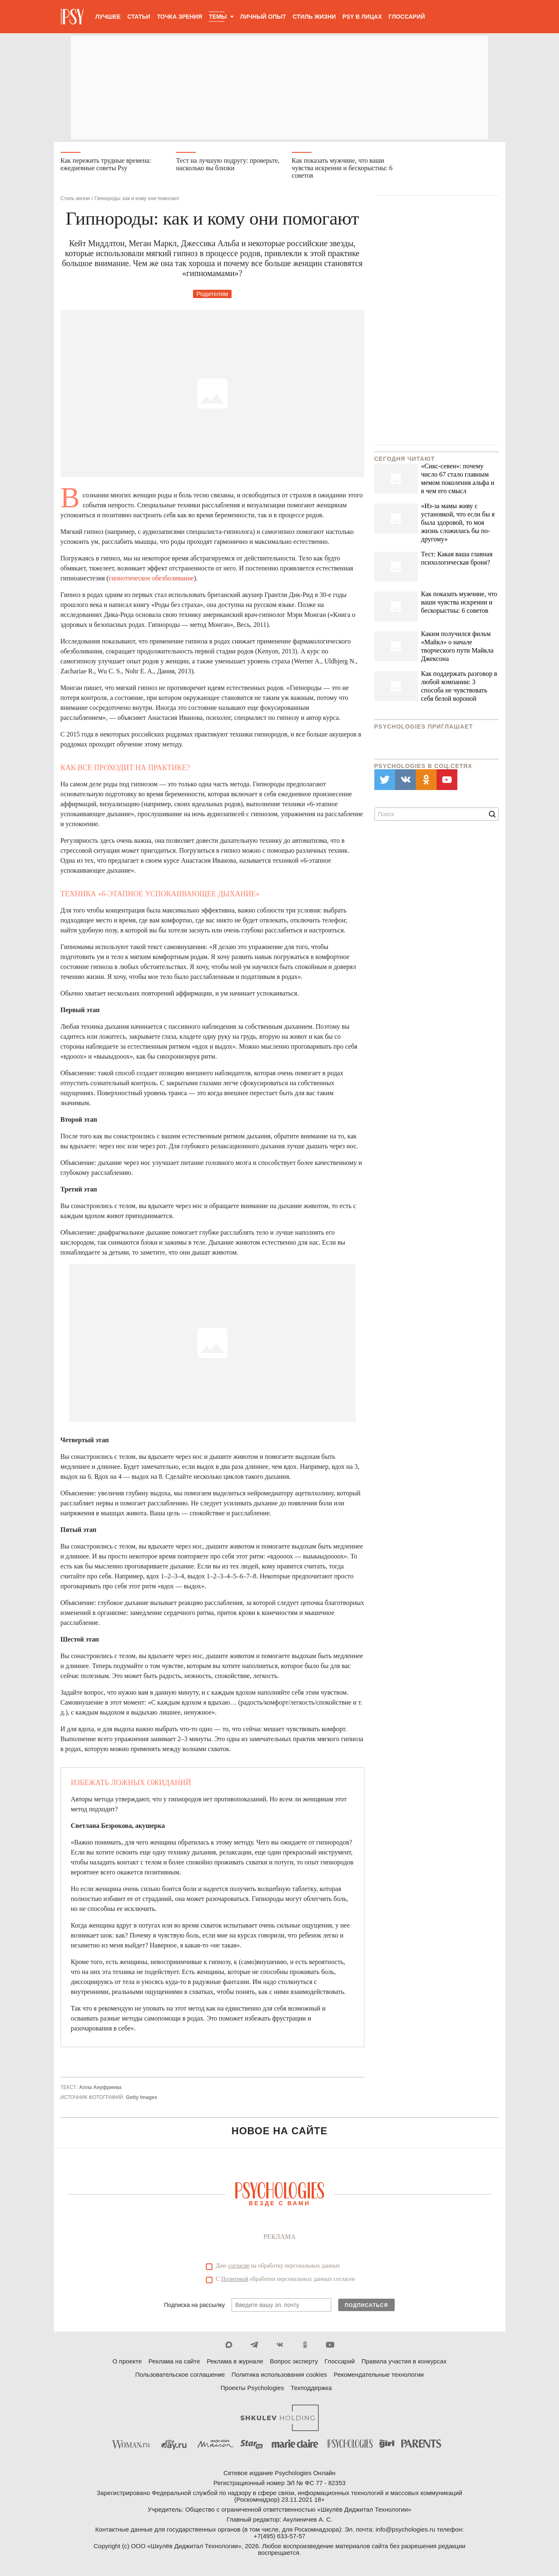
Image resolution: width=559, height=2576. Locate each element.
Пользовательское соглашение (180, 2374)
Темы (218, 16)
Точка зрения (179, 16)
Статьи (139, 16)
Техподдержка (311, 2387)
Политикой (235, 2279)
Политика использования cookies (279, 2374)
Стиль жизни (314, 16)
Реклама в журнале (235, 2361)
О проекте (127, 2361)
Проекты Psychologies (252, 2387)
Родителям (212, 293)
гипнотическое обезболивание (151, 578)
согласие (238, 2266)
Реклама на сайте (174, 2361)
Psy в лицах (362, 16)
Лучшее (108, 16)
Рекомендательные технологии (379, 2374)
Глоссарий (406, 16)
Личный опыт (263, 16)
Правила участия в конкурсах (404, 2361)
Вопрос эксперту (294, 2361)
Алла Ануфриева (100, 2087)
